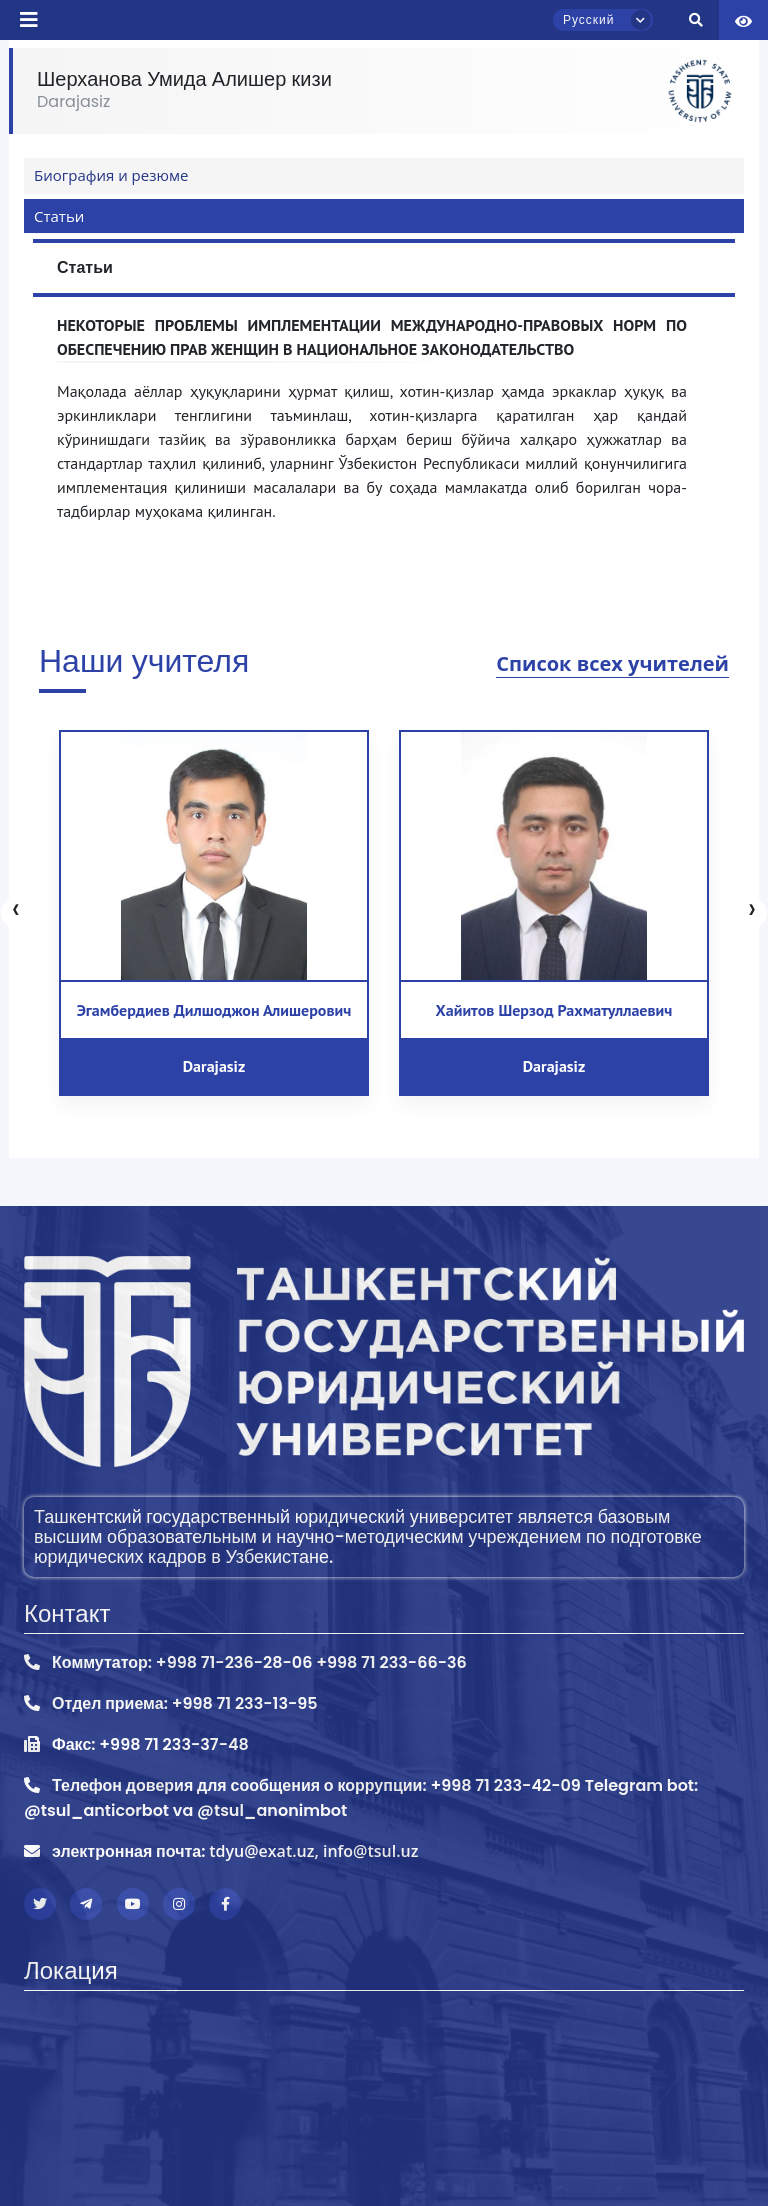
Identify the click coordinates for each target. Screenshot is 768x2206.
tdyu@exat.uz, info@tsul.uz (313, 1851)
